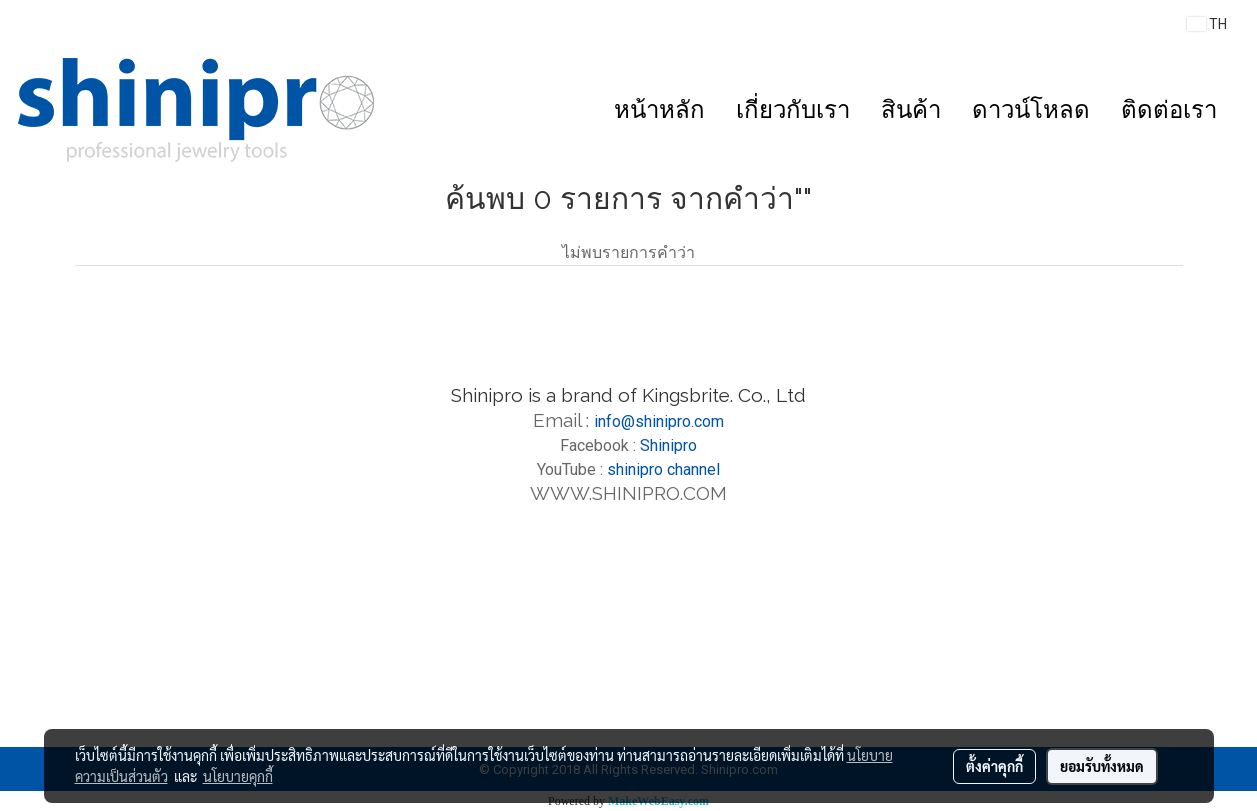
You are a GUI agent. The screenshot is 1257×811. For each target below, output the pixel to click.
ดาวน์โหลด (1031, 109)
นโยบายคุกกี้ (238, 776)
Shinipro (668, 445)
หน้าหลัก (659, 109)
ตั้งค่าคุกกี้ (994, 766)
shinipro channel (663, 469)
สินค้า (911, 109)
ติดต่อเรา (1169, 109)
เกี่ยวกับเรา (793, 109)
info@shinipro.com (659, 421)
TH (1207, 24)
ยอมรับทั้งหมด (1102, 766)
